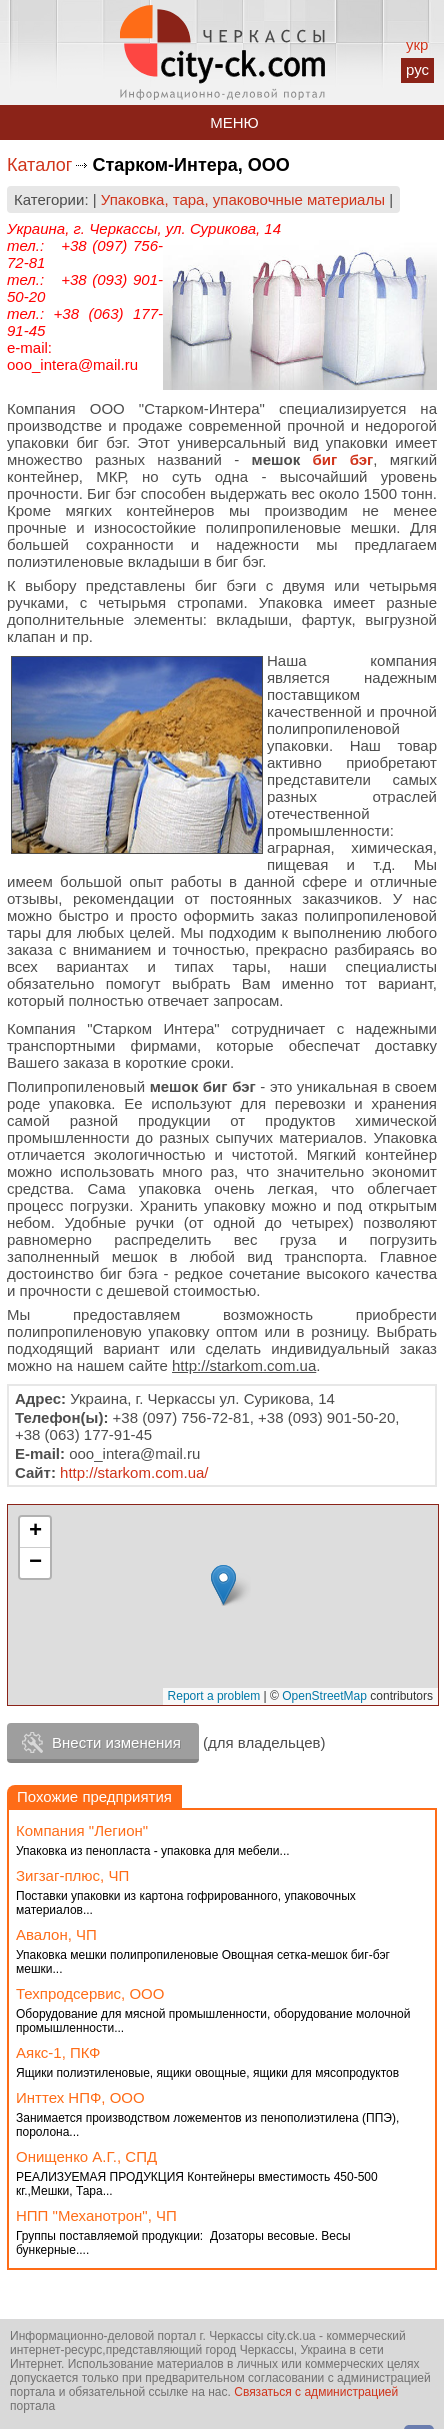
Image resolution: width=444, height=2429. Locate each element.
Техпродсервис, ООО (90, 1993)
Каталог (39, 165)
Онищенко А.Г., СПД (86, 2156)
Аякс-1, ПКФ (58, 2052)
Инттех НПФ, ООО (80, 2097)
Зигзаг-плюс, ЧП (72, 1875)
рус (417, 69)
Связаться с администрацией (316, 2392)
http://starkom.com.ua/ (134, 1472)
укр (417, 44)
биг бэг (343, 459)
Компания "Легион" (82, 1830)
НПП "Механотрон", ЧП (96, 2215)
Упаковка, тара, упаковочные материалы (243, 199)
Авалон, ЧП (56, 1934)
